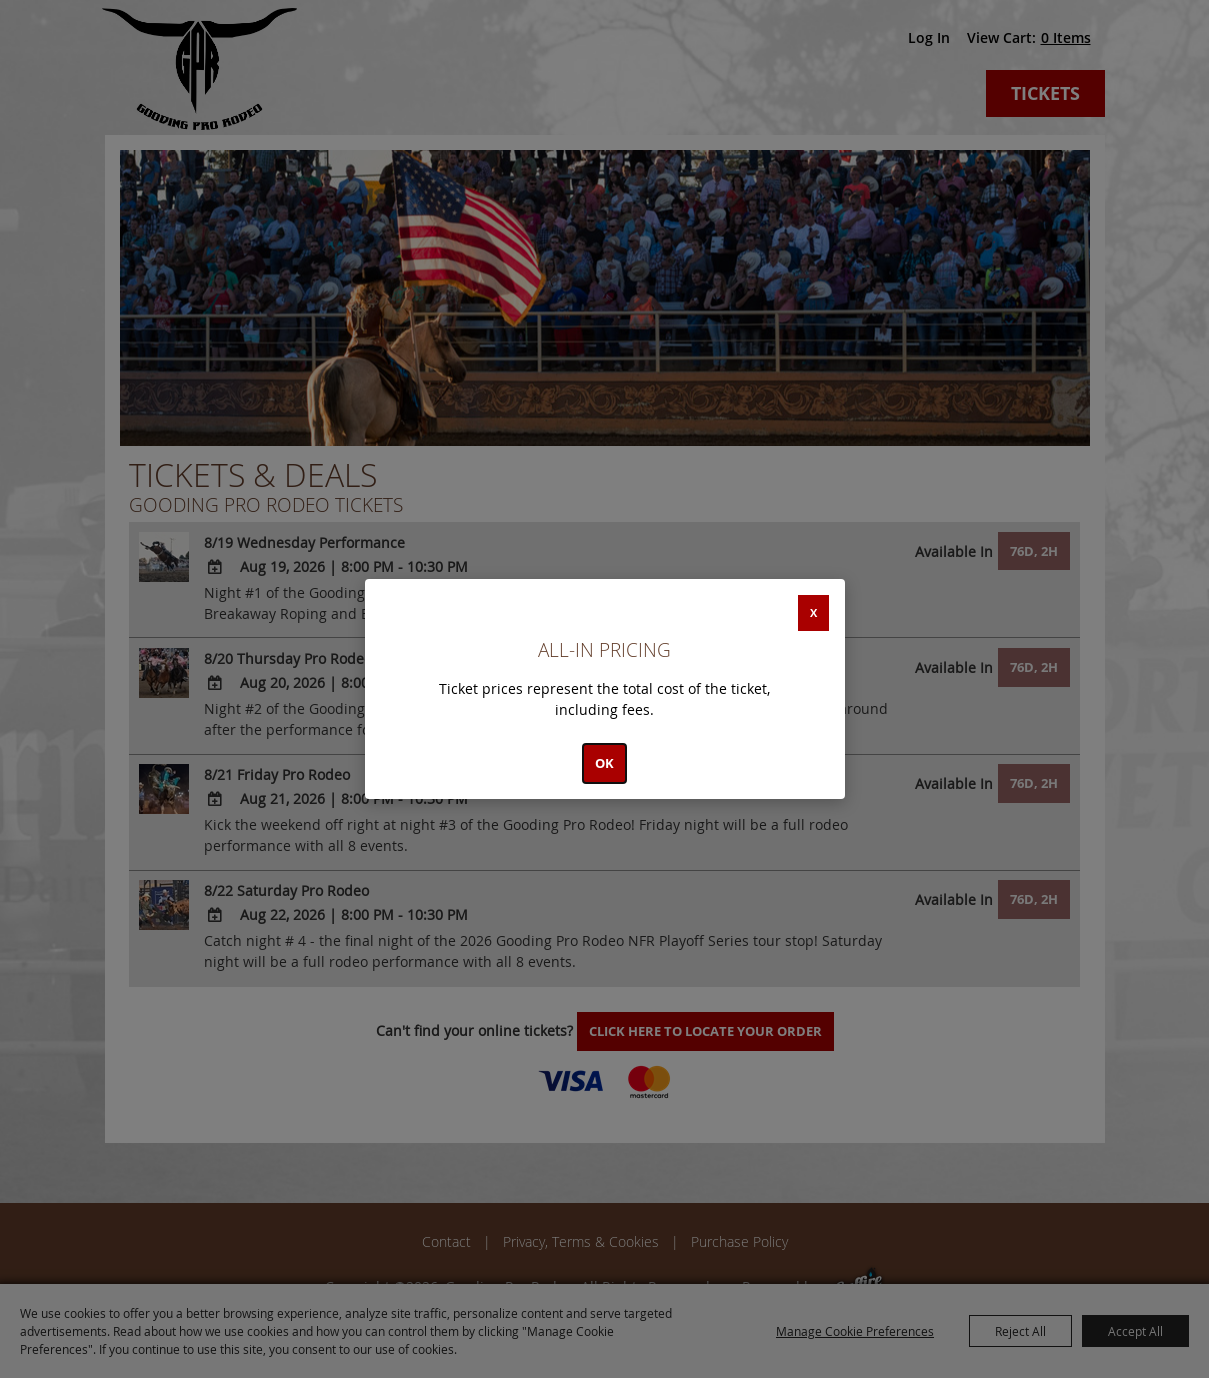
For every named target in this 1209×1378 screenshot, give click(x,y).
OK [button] (604, 763)
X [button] (813, 612)
